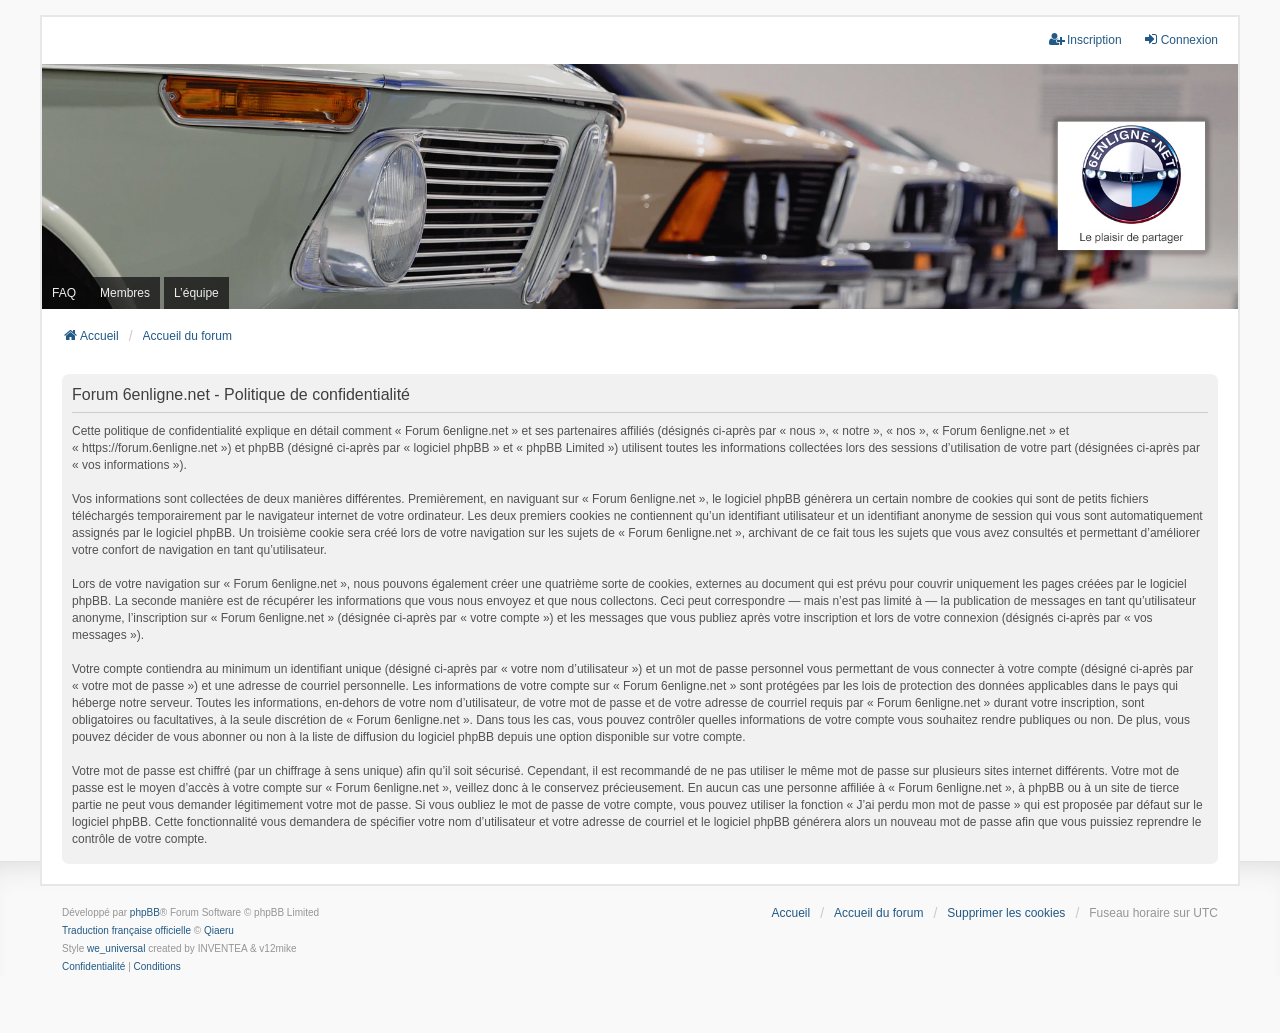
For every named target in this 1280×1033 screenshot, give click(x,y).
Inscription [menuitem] (1085, 39)
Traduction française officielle (126, 930)
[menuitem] (93, 967)
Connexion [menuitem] (1180, 39)
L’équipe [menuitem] (196, 293)
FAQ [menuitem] (64, 293)
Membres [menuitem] (125, 293)
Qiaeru (219, 930)
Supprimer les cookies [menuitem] (1006, 913)
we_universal (116, 948)
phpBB (145, 912)
